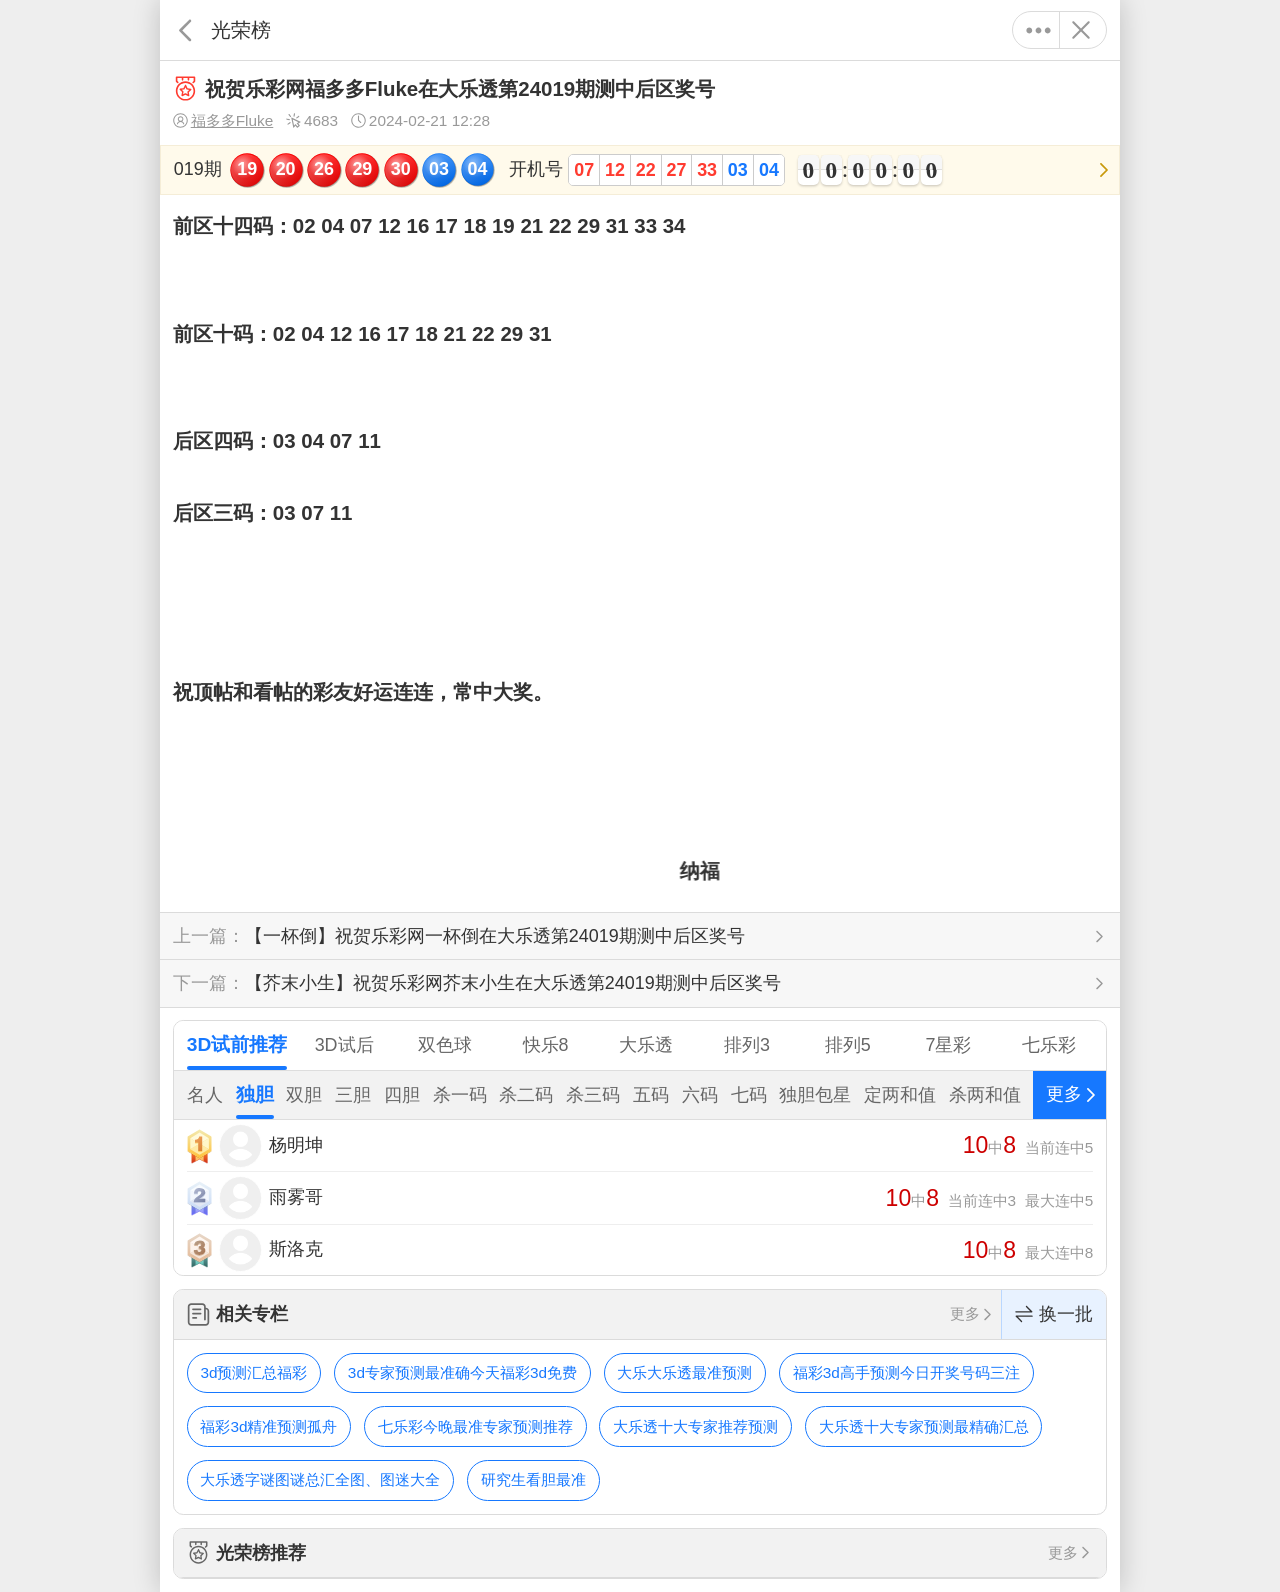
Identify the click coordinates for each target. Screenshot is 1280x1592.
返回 (185, 30)
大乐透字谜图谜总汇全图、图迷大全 (320, 1479)
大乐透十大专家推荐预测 (695, 1426)
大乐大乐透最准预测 (684, 1372)
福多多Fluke (223, 121)
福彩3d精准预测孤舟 (268, 1426)
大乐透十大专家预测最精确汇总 (924, 1426)
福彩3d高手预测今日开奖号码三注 (906, 1372)
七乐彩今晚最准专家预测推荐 (475, 1426)
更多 (1038, 30)
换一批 (1054, 1314)
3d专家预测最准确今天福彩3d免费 (462, 1372)
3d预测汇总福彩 (253, 1372)
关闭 (1080, 30)
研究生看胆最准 (533, 1479)
